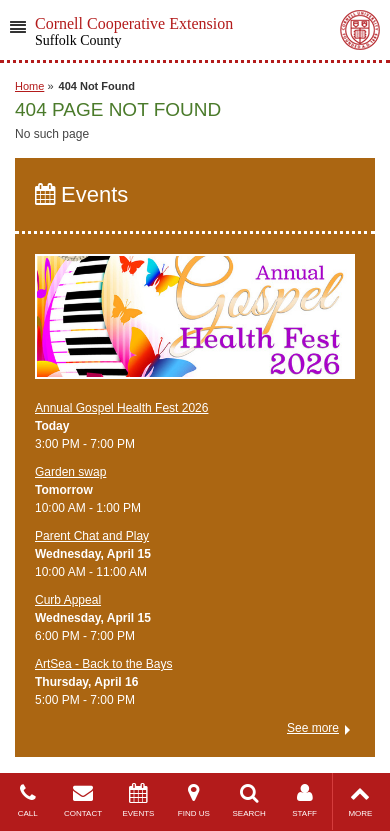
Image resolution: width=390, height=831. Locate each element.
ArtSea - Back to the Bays (103, 664)
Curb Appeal (68, 600)
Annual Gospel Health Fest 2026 (121, 408)
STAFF (304, 800)
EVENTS (138, 800)
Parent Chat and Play (92, 536)
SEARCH (249, 800)
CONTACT (82, 800)
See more (313, 728)
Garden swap (70, 472)
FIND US (193, 800)
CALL (27, 800)
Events (81, 194)
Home (29, 86)
